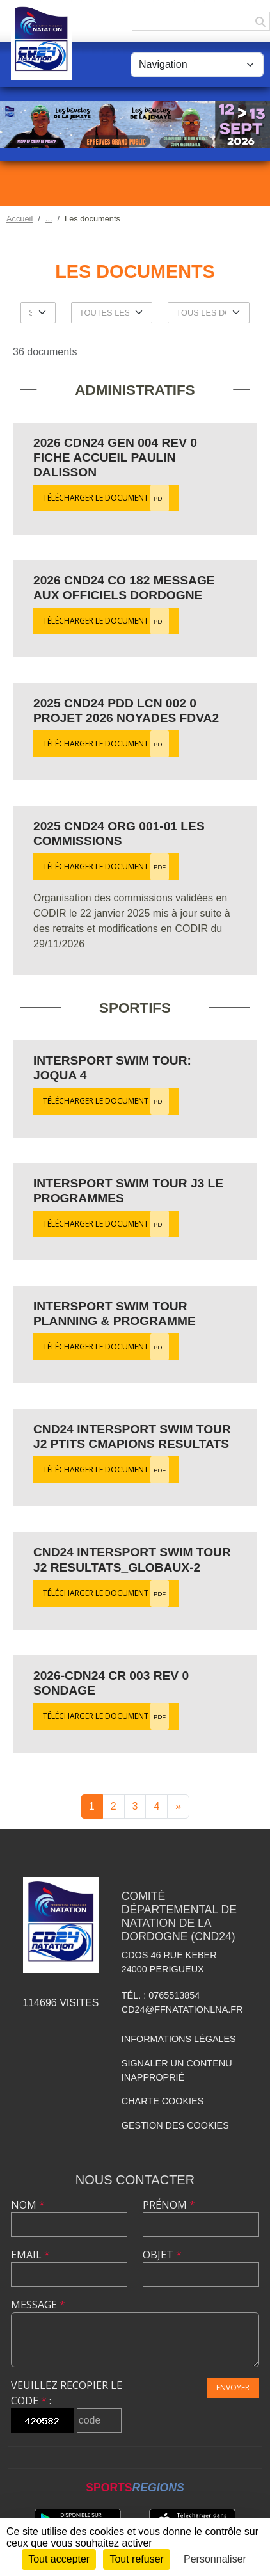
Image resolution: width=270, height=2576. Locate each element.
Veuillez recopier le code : (66, 2393)
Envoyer (233, 2387)
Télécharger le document (106, 498)
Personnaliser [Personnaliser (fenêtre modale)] (215, 2559)
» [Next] (178, 1806)
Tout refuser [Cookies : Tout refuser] (136, 2559)
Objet (162, 2255)
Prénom (169, 2205)
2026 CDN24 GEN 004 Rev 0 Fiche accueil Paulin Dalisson (115, 457)
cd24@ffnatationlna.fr (182, 2009)
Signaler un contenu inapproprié (177, 2070)
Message (38, 2305)
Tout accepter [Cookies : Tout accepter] (59, 2559)
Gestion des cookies (175, 2125)
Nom (28, 2205)
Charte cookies (162, 2101)
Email (30, 2255)
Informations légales (179, 2039)
